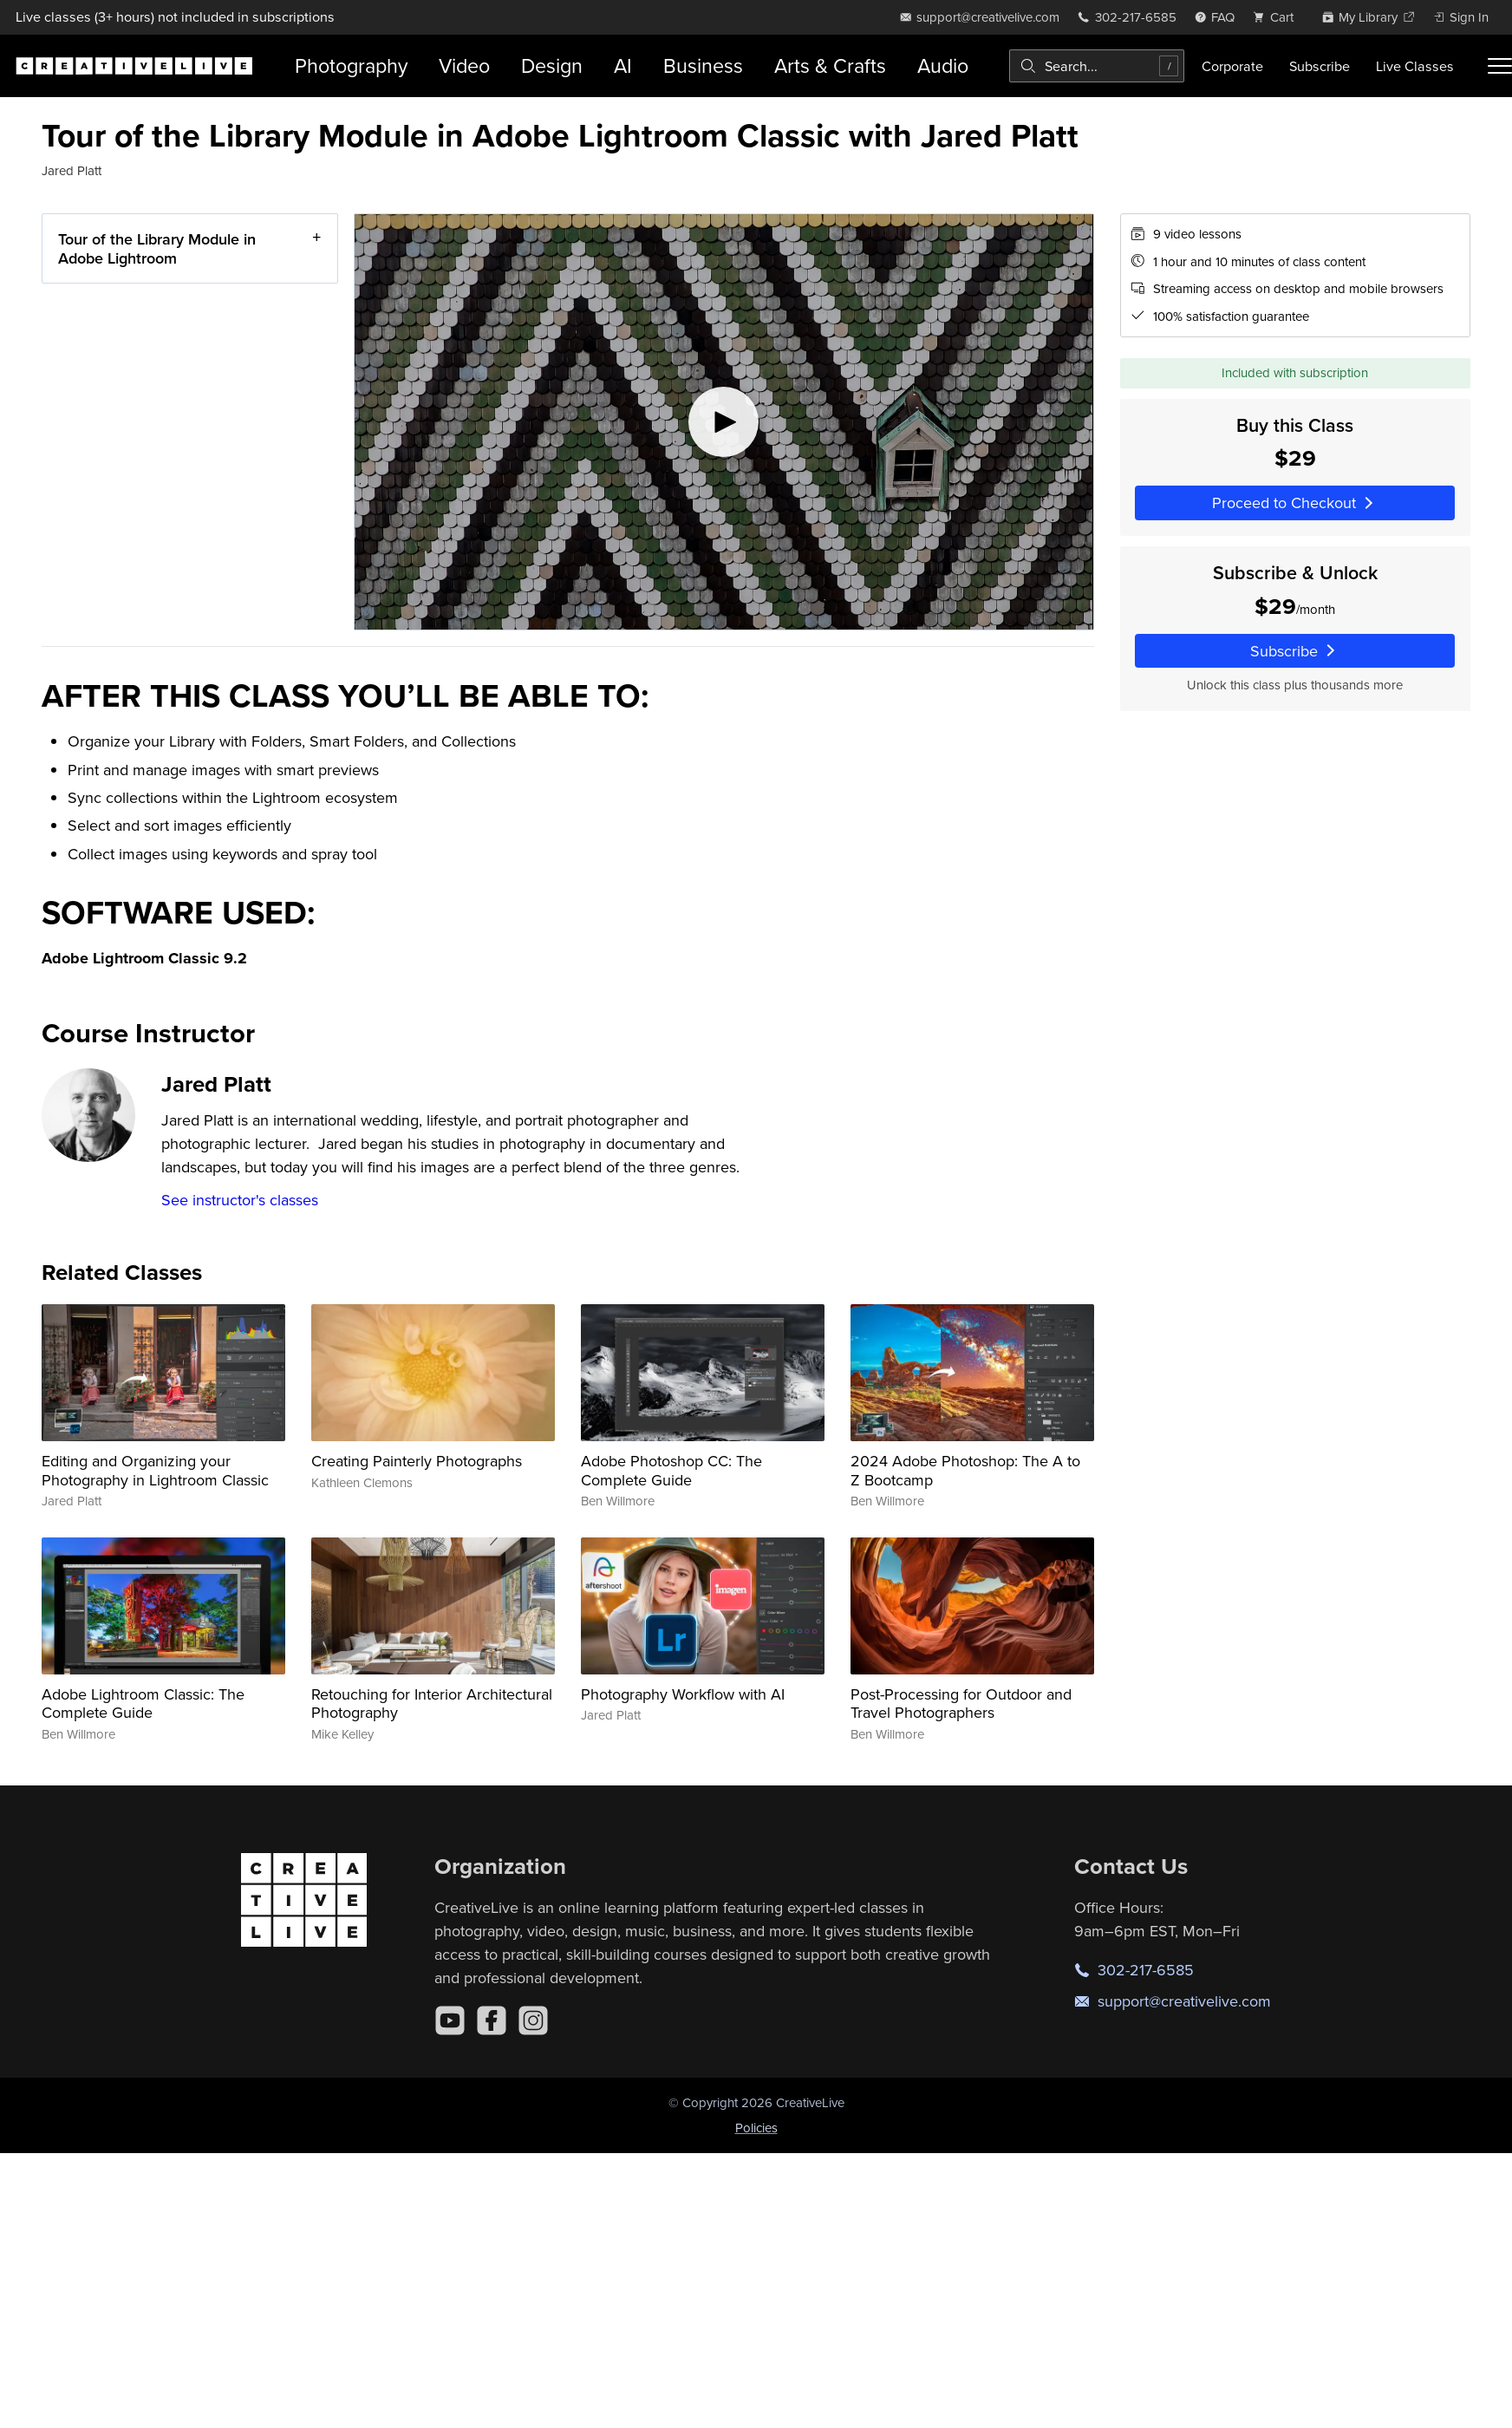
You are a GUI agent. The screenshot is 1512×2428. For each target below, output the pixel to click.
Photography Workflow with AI (683, 1694)
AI (623, 65)
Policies (756, 2127)
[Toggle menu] (1500, 66)
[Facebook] (491, 2020)
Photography (351, 65)
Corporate (1232, 65)
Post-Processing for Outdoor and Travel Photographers (961, 1703)
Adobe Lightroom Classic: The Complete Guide (143, 1703)
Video (464, 65)
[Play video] (724, 422)
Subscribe (1319, 65)
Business (703, 65)
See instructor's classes (239, 1200)
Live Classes (1415, 65)
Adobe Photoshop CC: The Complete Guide (671, 1470)
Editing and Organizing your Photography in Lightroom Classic (155, 1470)
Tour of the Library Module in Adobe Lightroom (157, 248)
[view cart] (1278, 17)
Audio (942, 65)
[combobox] (1096, 66)
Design (552, 65)
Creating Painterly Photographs (416, 1461)
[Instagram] (533, 2020)
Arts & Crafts (830, 65)
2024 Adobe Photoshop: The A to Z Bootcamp (965, 1470)
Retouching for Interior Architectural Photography (431, 1703)
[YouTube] (450, 2020)
